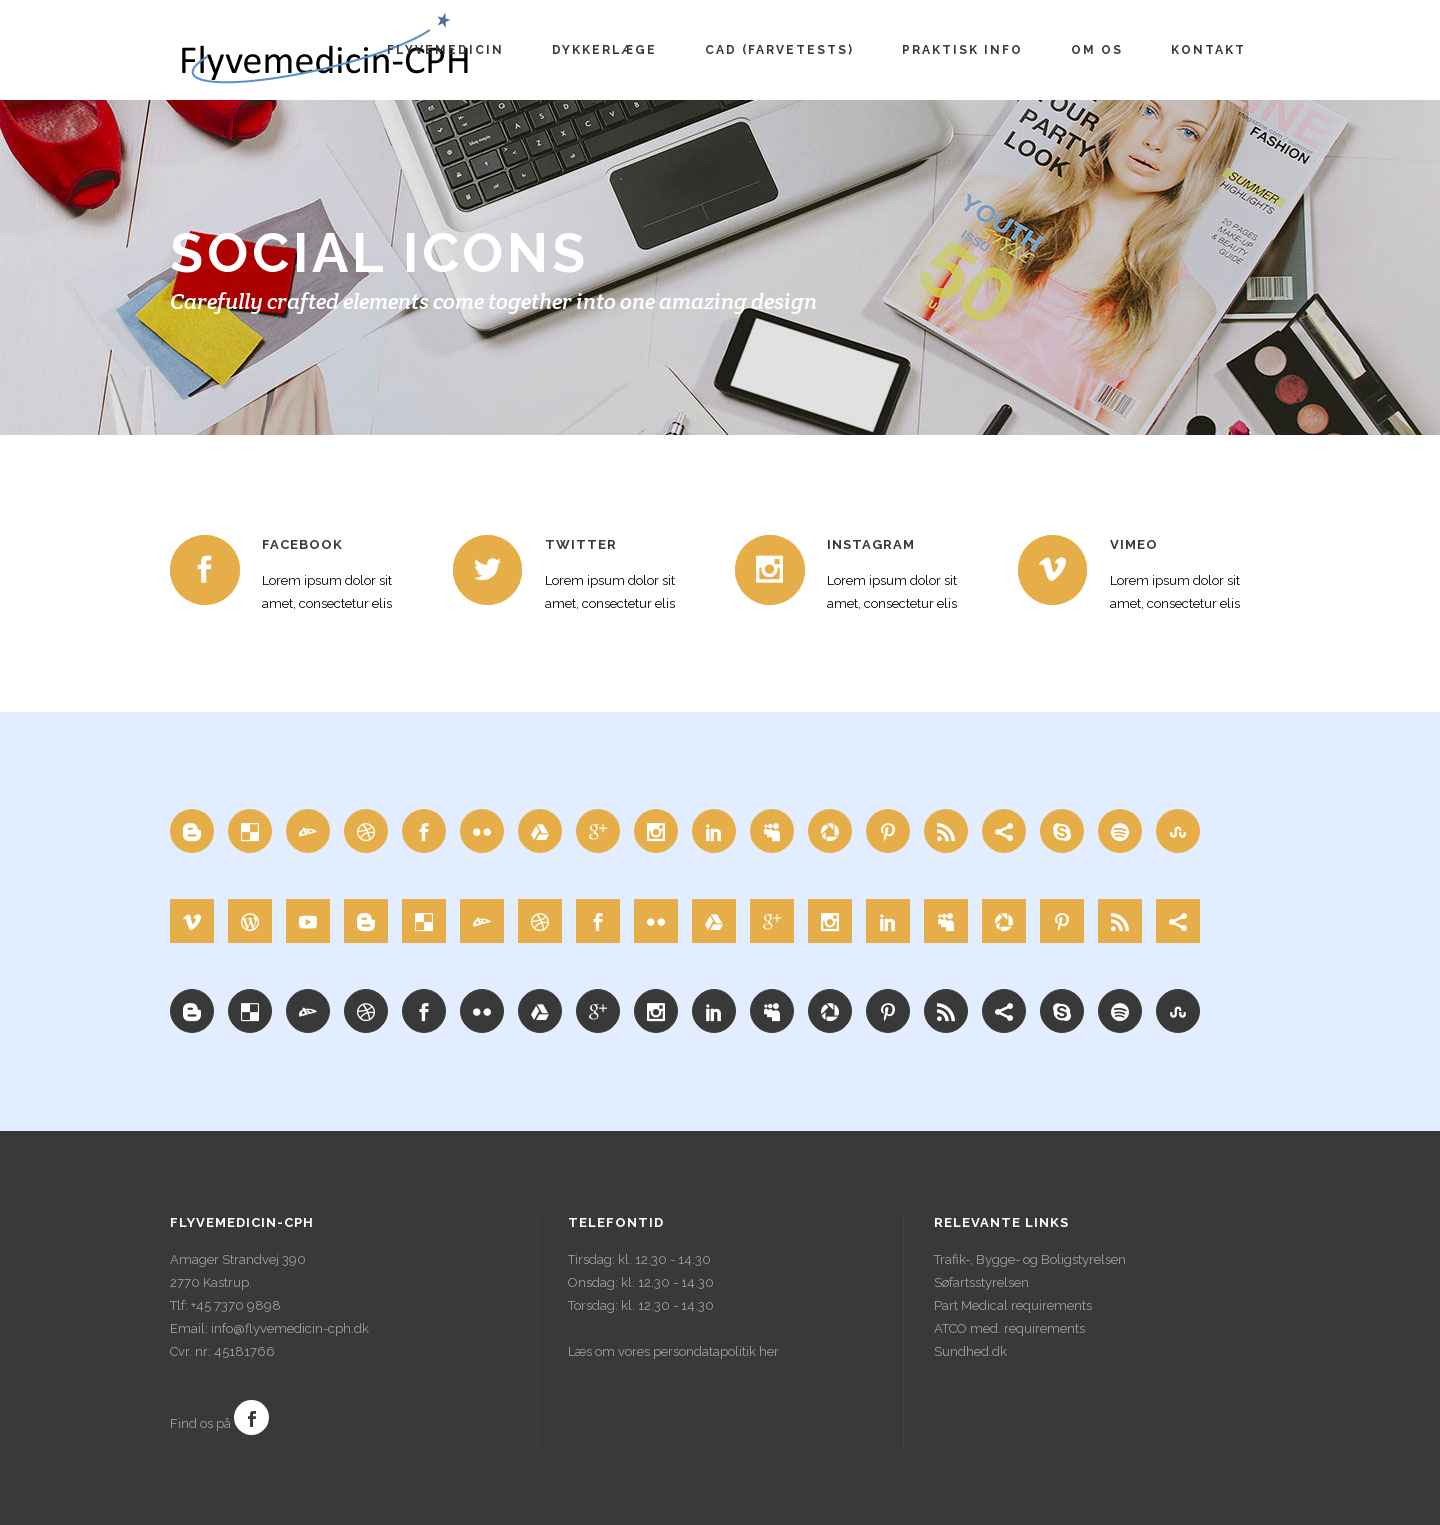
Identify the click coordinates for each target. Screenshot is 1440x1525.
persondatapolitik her (716, 1351)
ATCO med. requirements (1009, 1328)
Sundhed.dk (970, 1351)
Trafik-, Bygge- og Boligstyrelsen (1030, 1259)
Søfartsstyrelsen (981, 1282)
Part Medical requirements (1013, 1305)
